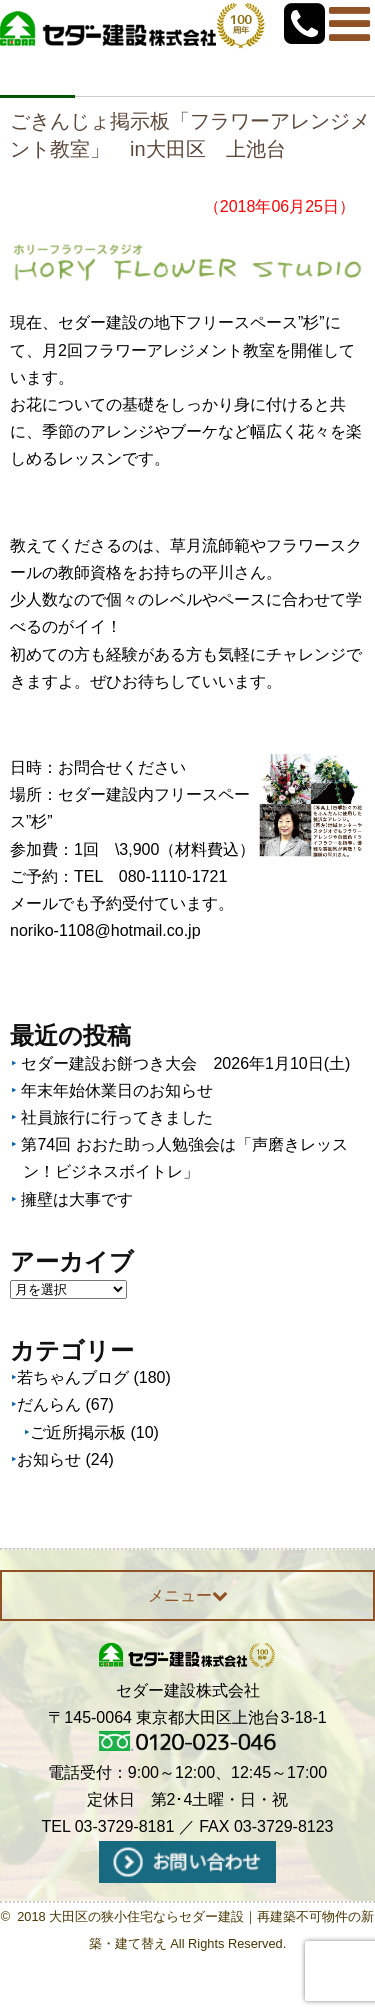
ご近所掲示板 (78, 1432)
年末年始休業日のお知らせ (117, 1090)
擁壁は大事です (77, 1199)
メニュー (188, 1595)
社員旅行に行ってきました (117, 1117)
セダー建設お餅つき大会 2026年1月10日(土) (185, 1063)
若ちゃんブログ (73, 1377)
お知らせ (49, 1459)
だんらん (49, 1404)
